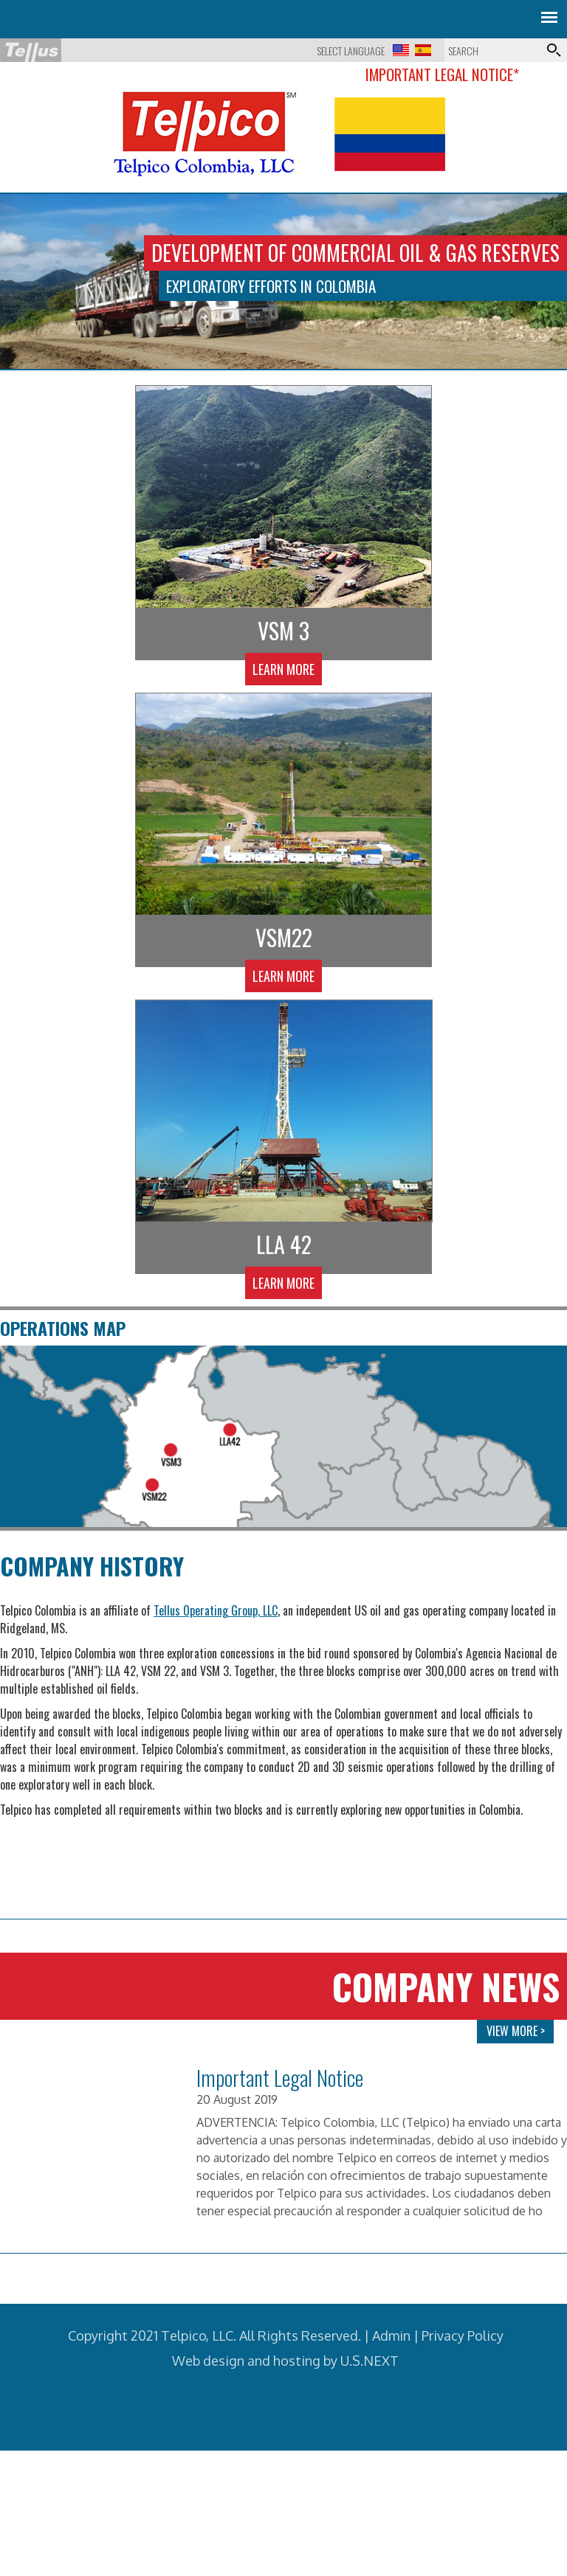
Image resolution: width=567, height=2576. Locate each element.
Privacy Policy (463, 2386)
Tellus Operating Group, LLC (216, 1661)
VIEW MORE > (516, 2082)
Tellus (30, 50)
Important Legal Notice (279, 2128)
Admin (391, 2386)
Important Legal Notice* (442, 74)
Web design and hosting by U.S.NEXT (285, 2411)
